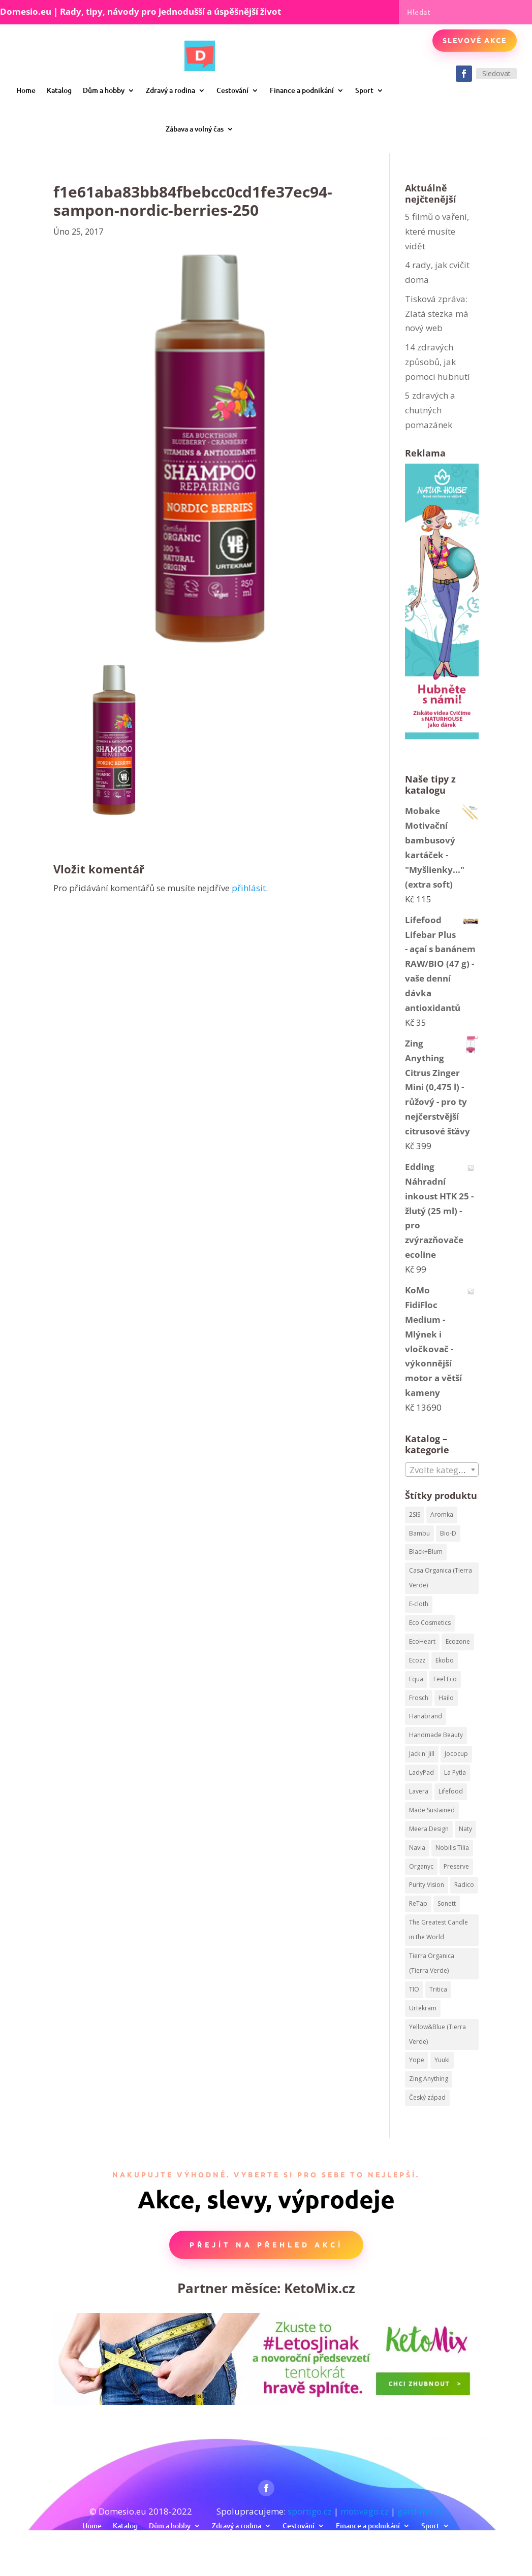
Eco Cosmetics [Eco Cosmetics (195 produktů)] (430, 1622)
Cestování (232, 90)
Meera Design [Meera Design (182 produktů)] (429, 1828)
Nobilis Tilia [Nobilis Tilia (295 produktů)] (452, 1847)
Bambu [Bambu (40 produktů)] (419, 1533)
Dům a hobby (103, 90)
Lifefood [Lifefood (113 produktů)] (451, 1791)
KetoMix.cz (319, 2288)
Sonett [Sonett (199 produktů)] (446, 1903)
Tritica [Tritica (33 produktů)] (438, 1989)
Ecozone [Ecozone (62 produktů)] (458, 1641)
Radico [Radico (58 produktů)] (464, 1884)
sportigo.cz (310, 2511)
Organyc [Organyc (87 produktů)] (421, 1866)
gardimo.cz (420, 2511)
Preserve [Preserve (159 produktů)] (456, 1866)
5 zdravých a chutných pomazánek (430, 410)
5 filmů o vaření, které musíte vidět (437, 231)
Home (26, 90)
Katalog (59, 90)
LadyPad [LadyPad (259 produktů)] (421, 1772)
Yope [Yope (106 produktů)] (416, 2060)
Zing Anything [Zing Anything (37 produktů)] (428, 2078)
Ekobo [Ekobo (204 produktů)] (444, 1660)
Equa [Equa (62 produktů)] (416, 1679)
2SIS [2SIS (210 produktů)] (414, 1514)
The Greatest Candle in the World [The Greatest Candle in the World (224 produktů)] (438, 1929)
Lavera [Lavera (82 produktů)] (418, 1791)
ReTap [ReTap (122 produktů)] (418, 1903)
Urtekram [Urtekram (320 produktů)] (422, 2008)
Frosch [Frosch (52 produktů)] (418, 1697)
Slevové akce (475, 40)
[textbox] (441, 1470)
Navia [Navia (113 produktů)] (417, 1847)
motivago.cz (364, 2511)
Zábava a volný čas (195, 129)
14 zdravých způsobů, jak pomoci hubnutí (437, 361)
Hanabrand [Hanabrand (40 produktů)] (425, 1716)
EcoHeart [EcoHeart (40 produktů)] (422, 1641)
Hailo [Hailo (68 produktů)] (446, 1697)
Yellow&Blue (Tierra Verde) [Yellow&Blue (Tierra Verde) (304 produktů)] (437, 2034)
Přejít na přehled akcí (266, 2244)
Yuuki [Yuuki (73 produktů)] (442, 2060)
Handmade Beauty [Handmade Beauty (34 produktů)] (436, 1735)
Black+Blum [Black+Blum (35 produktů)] (426, 1551)
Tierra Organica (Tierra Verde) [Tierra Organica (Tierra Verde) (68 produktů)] (431, 1963)
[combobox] (442, 1469)
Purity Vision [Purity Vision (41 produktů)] (426, 1884)
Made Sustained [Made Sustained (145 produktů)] (432, 1810)
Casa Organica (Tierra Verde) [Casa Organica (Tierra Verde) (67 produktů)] (440, 1577)
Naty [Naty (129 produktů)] (465, 1828)
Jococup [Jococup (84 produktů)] (456, 1753)
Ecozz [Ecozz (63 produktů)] (417, 1660)
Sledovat (496, 73)
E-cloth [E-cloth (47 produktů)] (418, 1604)
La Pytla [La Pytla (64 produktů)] (455, 1772)
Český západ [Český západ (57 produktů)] (427, 2097)
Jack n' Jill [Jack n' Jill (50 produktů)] (421, 1753)
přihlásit (249, 888)
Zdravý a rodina (170, 90)
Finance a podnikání (302, 90)
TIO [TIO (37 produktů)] (414, 1989)
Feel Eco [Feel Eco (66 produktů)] (445, 1679)
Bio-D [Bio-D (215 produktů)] (448, 1533)
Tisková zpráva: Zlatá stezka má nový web (436, 313)
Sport (364, 90)
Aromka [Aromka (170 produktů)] (441, 1514)
